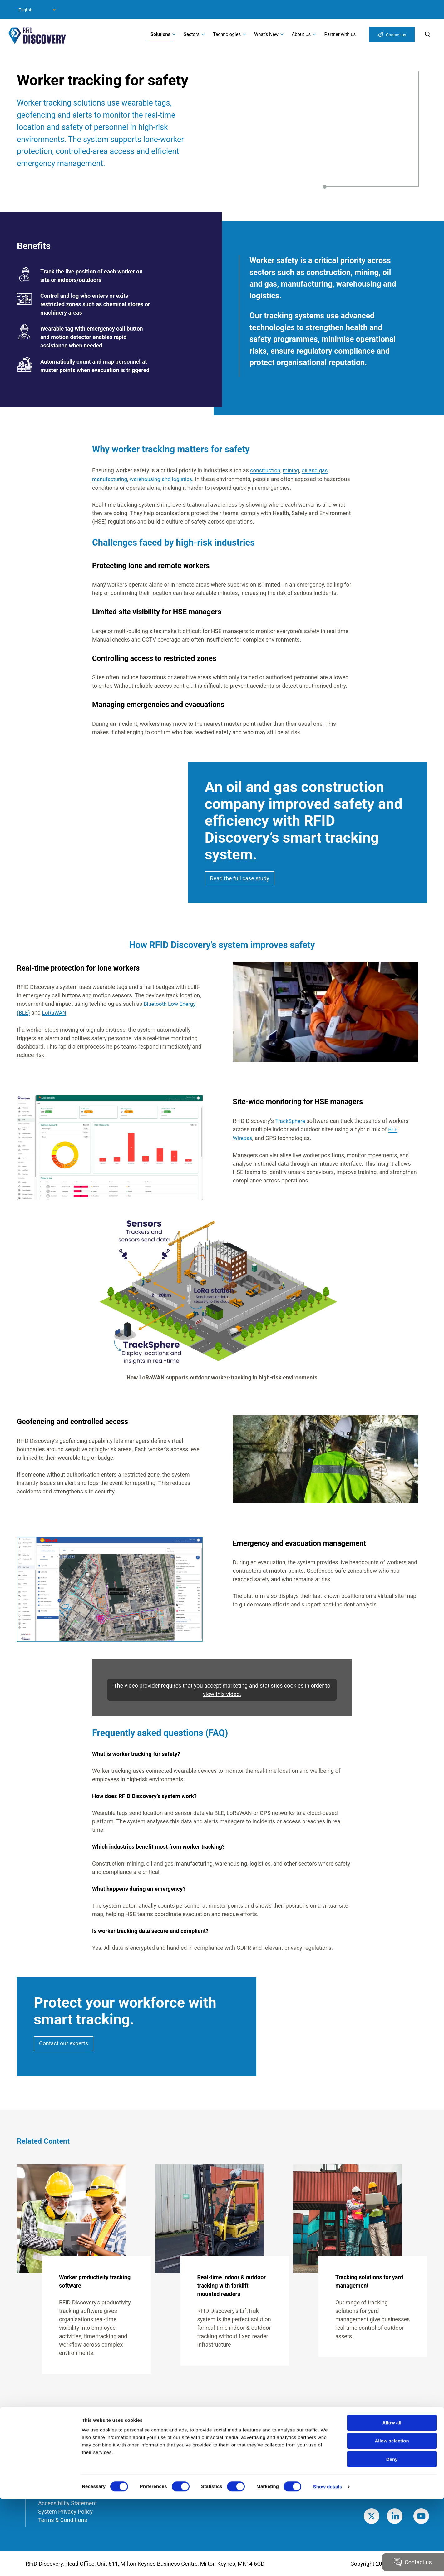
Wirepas (243, 1137)
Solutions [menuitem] (160, 34)
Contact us (396, 34)
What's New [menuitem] (266, 34)
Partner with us (340, 34)
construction (266, 470)
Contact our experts (63, 2043)
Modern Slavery (57, 2477)
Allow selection (392, 2518)
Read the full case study (240, 878)
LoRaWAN (55, 1012)
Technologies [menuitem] (227, 34)
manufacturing (110, 478)
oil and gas (317, 470)
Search (428, 34)
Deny (392, 2536)
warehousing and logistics (163, 478)
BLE (393, 1128)
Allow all (392, 2499)
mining (292, 470)
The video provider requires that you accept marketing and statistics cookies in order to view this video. (222, 1689)
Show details (327, 2563)
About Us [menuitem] (301, 34)
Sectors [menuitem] (192, 34)
